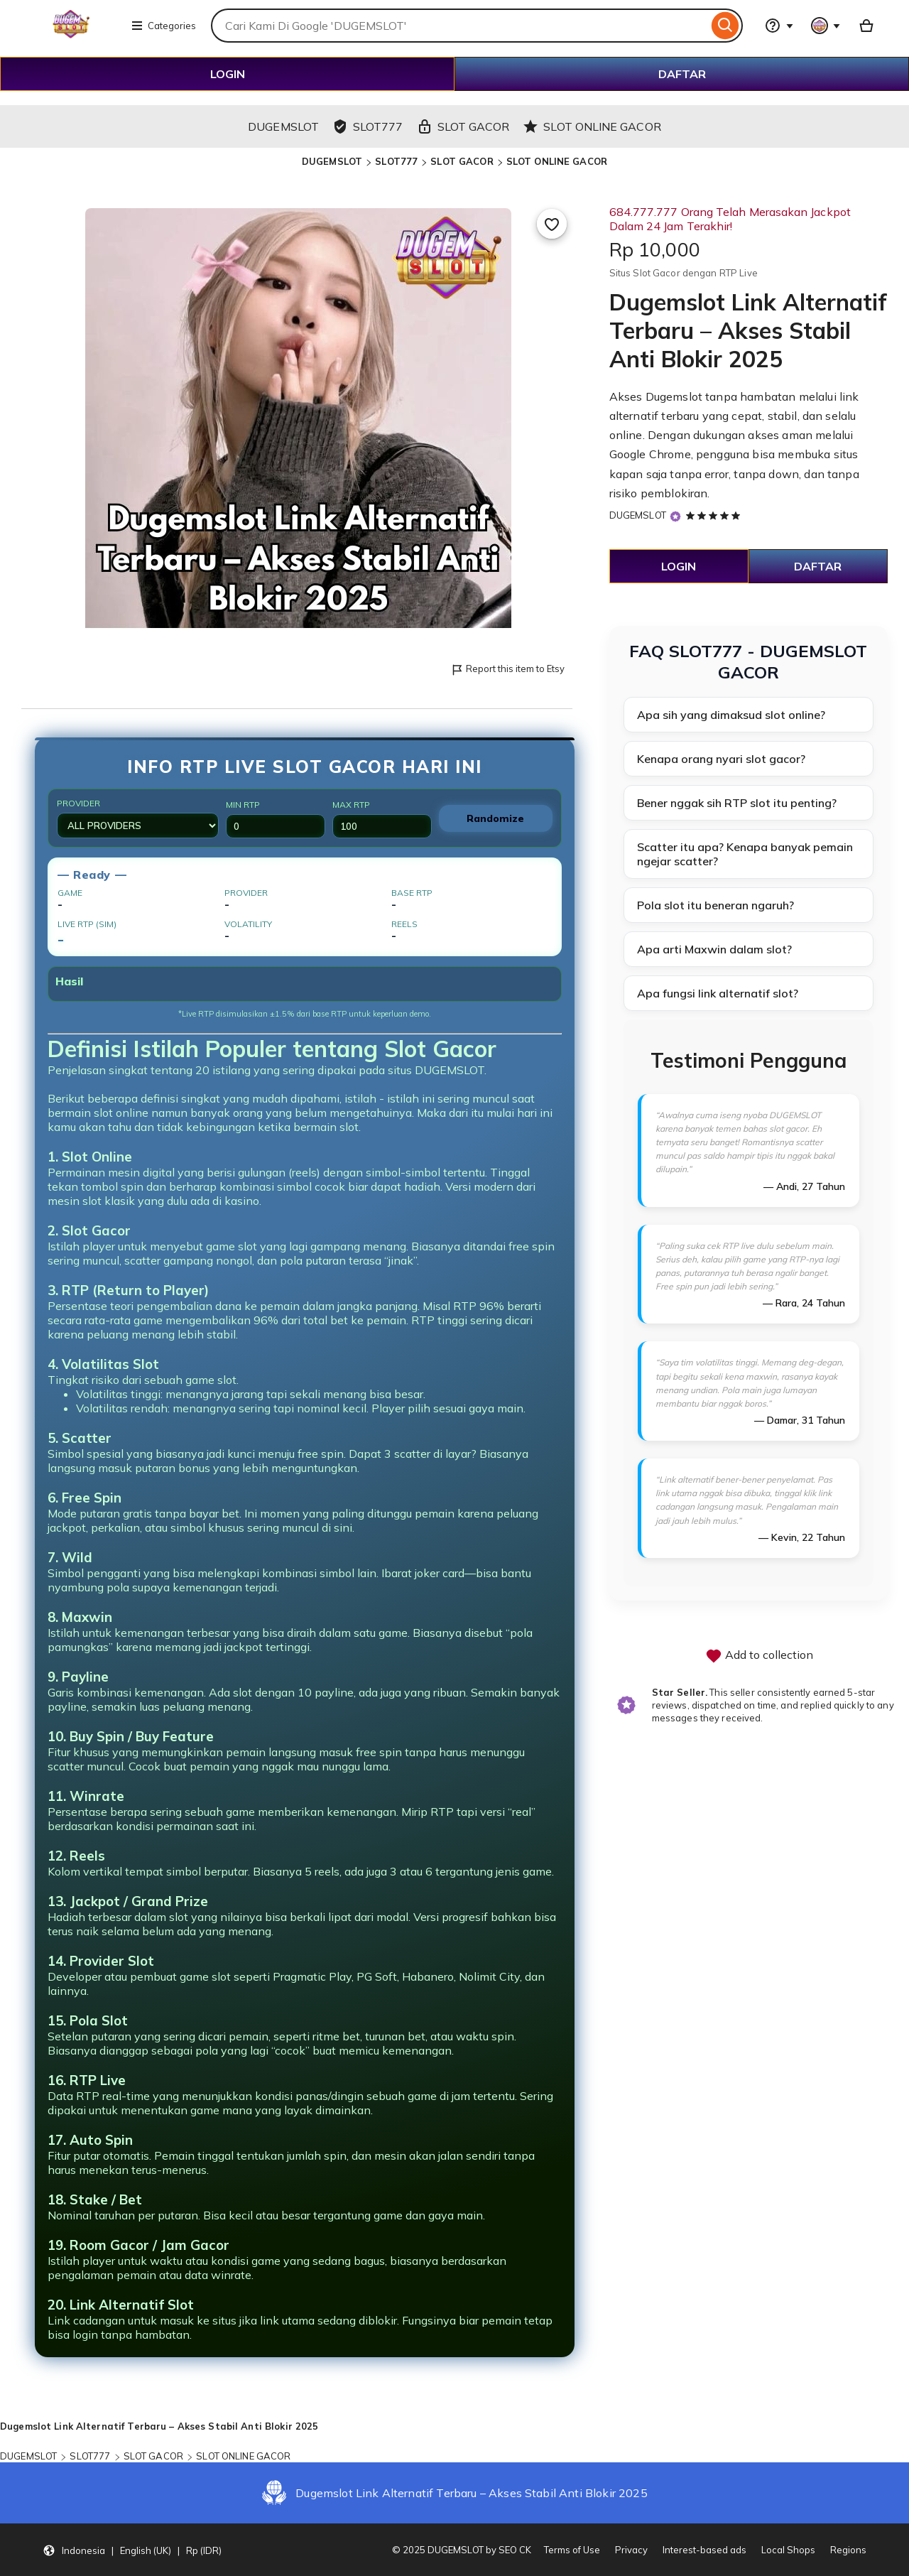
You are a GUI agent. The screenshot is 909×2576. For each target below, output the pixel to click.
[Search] (725, 26)
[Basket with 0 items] (866, 26)
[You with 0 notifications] (825, 26)
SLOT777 (396, 161)
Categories (163, 25)
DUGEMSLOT (332, 161)
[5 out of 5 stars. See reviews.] (715, 515)
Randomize (495, 818)
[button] (132, 2549)
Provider (138, 818)
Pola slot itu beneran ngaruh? (715, 905)
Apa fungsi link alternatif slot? (717, 993)
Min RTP (275, 818)
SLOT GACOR (461, 161)
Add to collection (759, 1656)
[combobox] (459, 26)
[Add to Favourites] (552, 224)
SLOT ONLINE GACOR (556, 161)
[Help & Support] (779, 26)
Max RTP (382, 818)
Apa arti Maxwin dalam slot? (714, 949)
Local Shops (788, 2549)
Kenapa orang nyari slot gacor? (721, 759)
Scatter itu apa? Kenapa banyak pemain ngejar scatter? (745, 854)
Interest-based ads (704, 2549)
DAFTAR (682, 74)
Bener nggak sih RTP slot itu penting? (737, 803)
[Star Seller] (675, 516)
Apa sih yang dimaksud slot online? (731, 715)
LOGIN (227, 74)
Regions (848, 2549)
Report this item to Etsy (507, 669)
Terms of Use (572, 2549)
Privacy (631, 2549)
